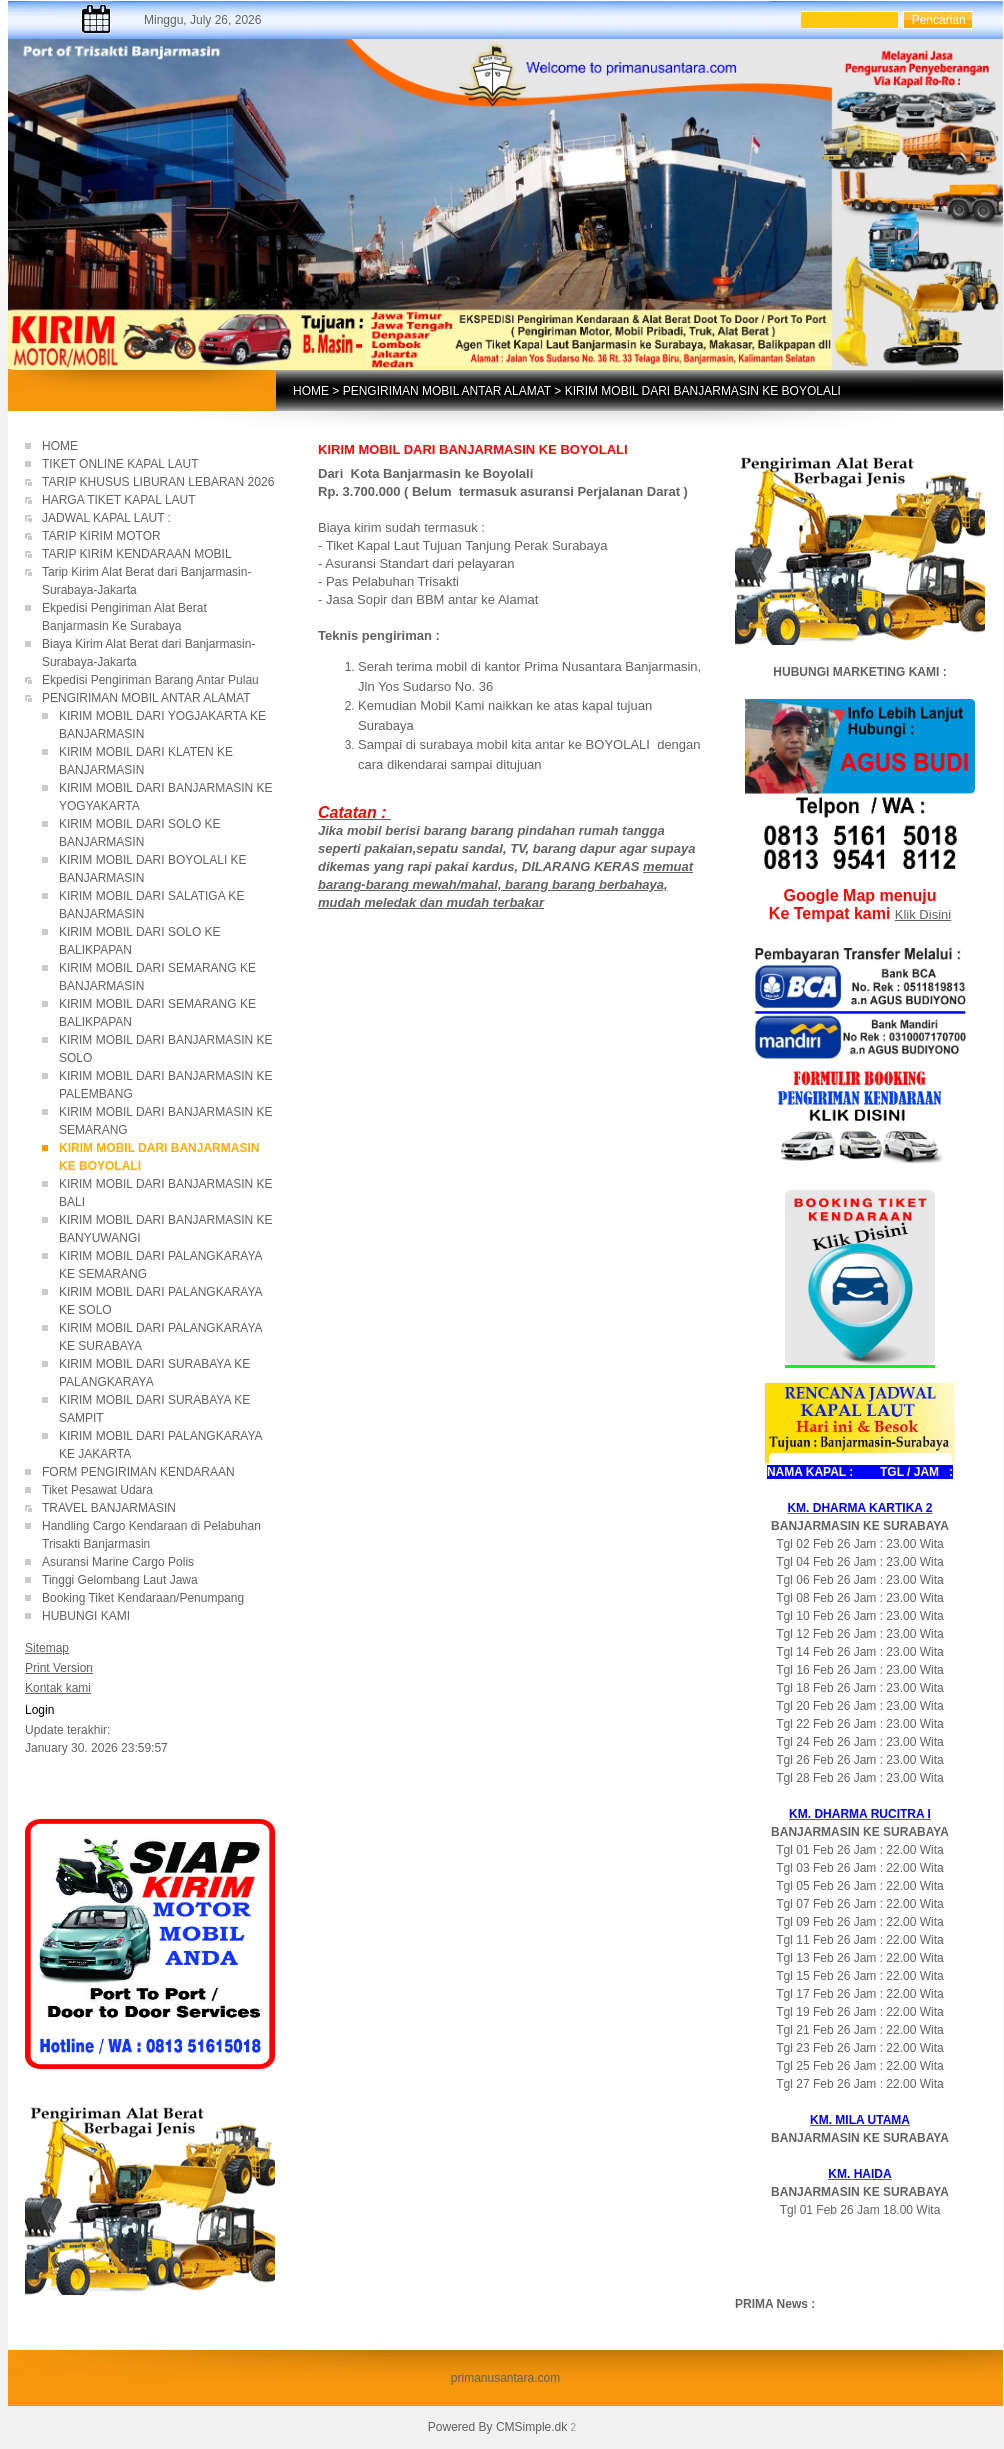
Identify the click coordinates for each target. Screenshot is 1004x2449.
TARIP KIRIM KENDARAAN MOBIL (137, 554)
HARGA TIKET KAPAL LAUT (119, 500)
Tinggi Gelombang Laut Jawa (121, 1580)
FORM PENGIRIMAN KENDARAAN (138, 1472)
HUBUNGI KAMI (86, 1616)
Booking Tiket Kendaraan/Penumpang (156, 1598)
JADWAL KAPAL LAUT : (106, 518)
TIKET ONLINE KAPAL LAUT (122, 464)
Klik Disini (923, 914)
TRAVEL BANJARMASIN (109, 1508)
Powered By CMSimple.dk (497, 2427)
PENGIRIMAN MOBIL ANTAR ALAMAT (447, 391)
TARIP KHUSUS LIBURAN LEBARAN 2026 (158, 482)
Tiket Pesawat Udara (97, 1490)
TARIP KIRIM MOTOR (103, 536)
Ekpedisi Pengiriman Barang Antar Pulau (150, 680)
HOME (311, 391)
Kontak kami (58, 1688)
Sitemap (47, 1648)
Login (39, 1710)
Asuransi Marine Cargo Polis (118, 1562)
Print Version (59, 1668)
